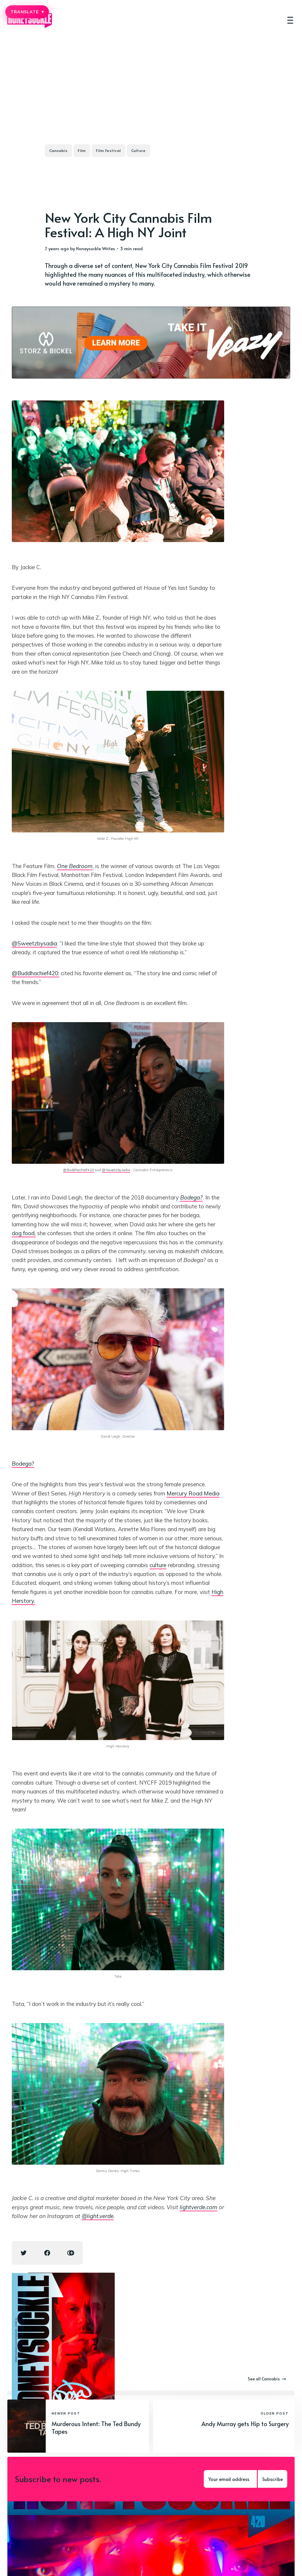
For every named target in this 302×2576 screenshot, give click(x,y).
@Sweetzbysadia (34, 943)
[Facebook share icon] (47, 2253)
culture (158, 1565)
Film (82, 150)
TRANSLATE (27, 11)
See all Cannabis (267, 2379)
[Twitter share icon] (23, 2253)
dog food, (24, 1233)
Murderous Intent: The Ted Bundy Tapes (96, 2428)
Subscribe (272, 2479)
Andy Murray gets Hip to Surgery (245, 2424)
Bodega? (23, 1463)
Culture (138, 150)
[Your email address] (230, 2479)
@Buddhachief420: (35, 973)
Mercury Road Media (193, 1493)
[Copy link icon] (71, 2253)
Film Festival (108, 150)
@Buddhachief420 (78, 1170)
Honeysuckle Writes (95, 248)
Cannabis (58, 150)
